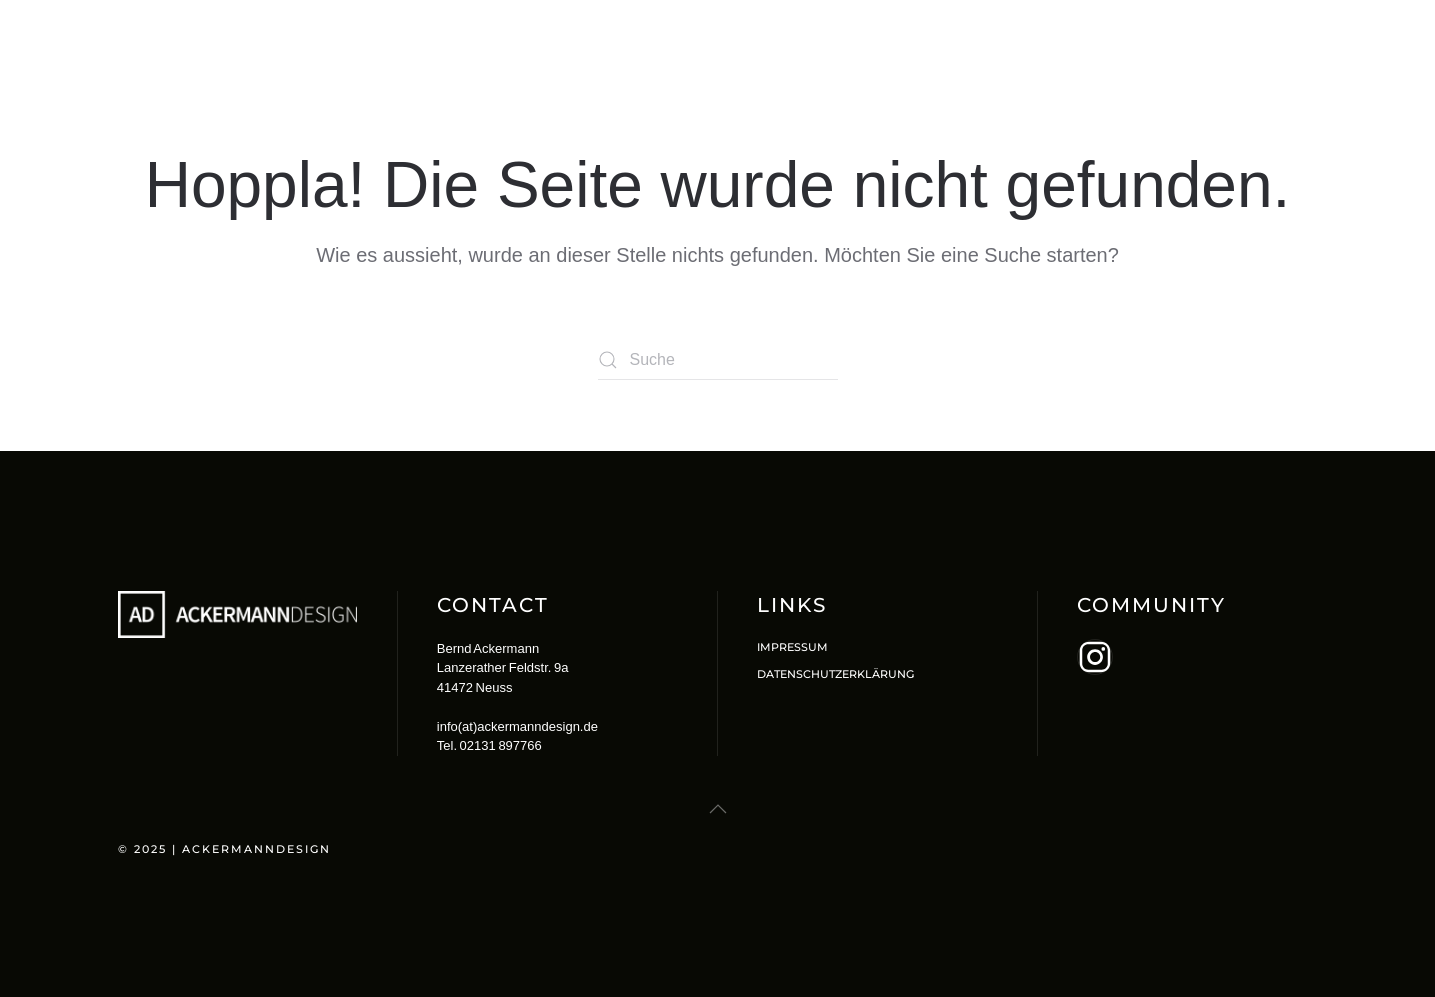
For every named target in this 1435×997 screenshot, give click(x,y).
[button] (718, 809)
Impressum (792, 647)
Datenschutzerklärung (835, 674)
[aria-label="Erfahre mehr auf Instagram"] (1095, 657)
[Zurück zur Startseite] (243, 40)
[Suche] (718, 360)
